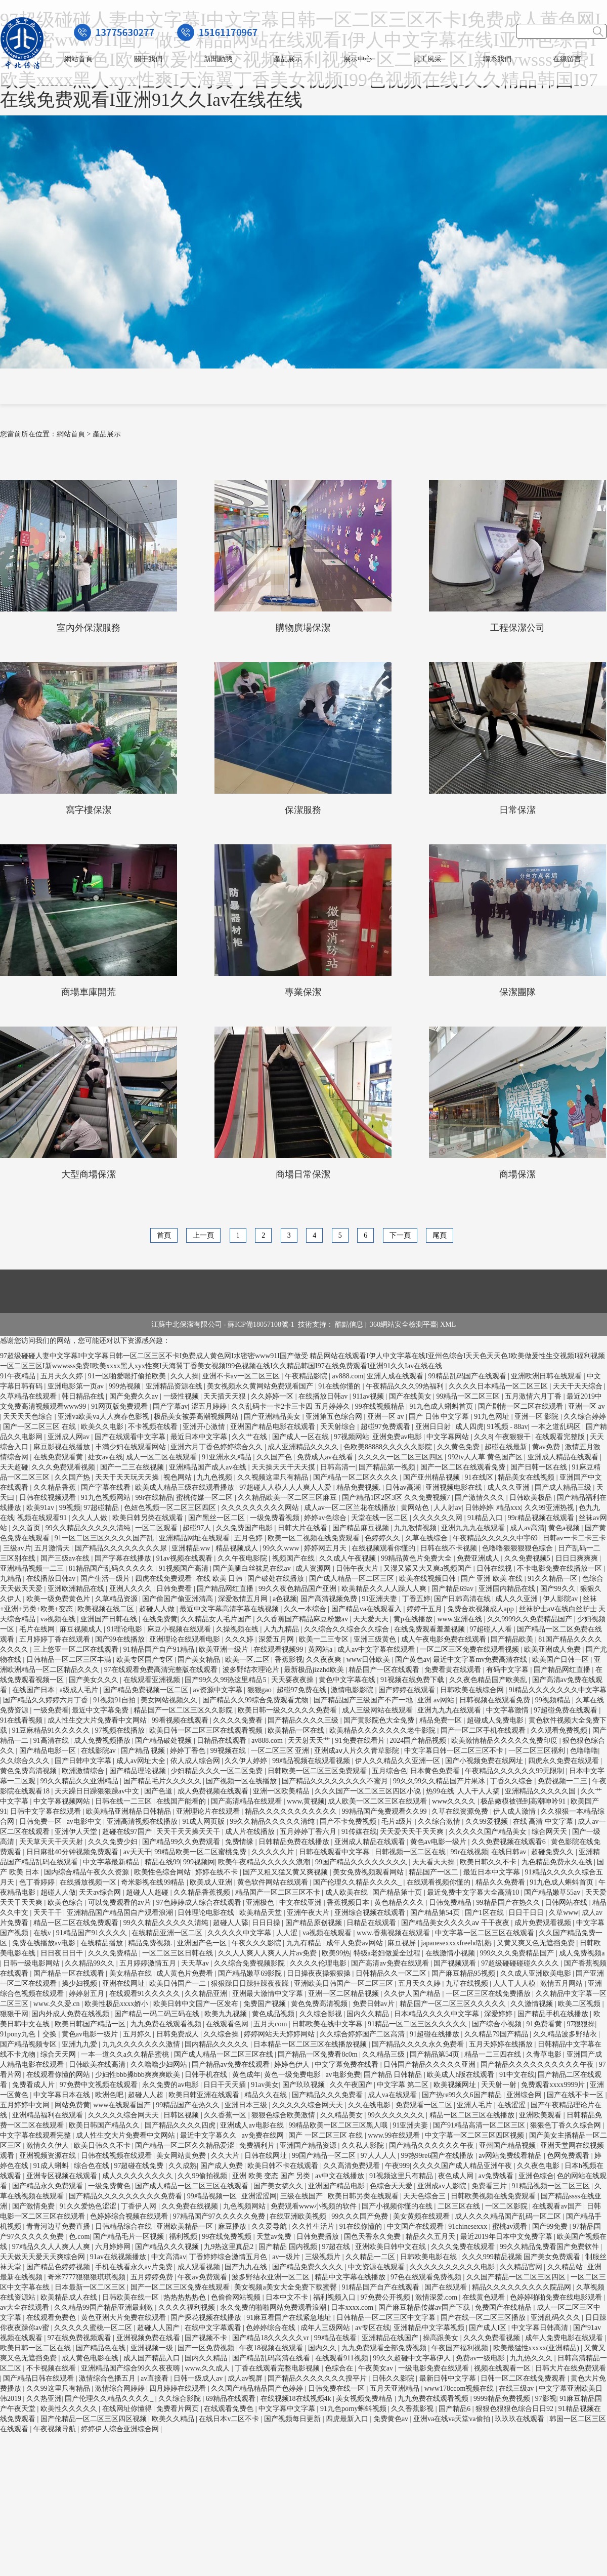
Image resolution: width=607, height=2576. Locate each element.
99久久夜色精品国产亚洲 (298, 1588)
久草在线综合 (427, 1538)
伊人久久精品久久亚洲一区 (398, 1761)
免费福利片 (258, 2145)
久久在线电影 (370, 2105)
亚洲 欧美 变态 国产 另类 (272, 2176)
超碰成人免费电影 (496, 1720)
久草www (563, 1912)
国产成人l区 (488, 2328)
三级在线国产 (302, 2196)
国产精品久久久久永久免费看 (419, 2044)
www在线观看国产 (123, 2105)
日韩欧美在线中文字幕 (328, 2024)
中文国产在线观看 (416, 2226)
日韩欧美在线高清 (98, 2064)
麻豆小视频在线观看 (180, 1629)
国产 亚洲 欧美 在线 (493, 1578)
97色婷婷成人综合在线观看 (199, 1902)
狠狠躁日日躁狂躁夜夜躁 (251, 1983)
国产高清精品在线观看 (247, 1801)
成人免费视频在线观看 (214, 1791)
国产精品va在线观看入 (367, 1609)
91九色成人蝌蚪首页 (442, 1406)
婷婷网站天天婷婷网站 (280, 2034)
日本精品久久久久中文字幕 (437, 2014)
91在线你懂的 (340, 1386)
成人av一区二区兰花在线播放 (351, 1507)
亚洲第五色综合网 (335, 1416)
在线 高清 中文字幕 (544, 1821)
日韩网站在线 (567, 1902)
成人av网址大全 (141, 1761)
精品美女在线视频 (527, 1477)
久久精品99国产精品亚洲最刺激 (104, 2307)
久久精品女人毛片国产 (217, 1619)
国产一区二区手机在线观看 (484, 1730)
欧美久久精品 (174, 2419)
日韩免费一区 (41, 1821)
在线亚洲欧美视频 (299, 2216)
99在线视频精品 (381, 1406)
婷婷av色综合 (326, 1518)
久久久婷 (240, 1639)
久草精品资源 (117, 1599)
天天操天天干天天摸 (284, 1467)
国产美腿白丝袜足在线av (252, 1568)
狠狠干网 (14, 2014)
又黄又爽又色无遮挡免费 (537, 1943)
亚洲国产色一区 (203, 1943)
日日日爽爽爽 (577, 1558)
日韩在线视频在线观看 (117, 2155)
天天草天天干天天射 (52, 1842)
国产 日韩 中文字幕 (440, 1416)
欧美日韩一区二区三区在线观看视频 (207, 1730)
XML (448, 1324)
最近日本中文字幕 (199, 1437)
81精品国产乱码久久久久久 (112, 1568)
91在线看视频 (22, 1720)
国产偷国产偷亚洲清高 (178, 1599)
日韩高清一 (338, 1467)
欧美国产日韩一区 (561, 1659)
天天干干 (48, 1912)
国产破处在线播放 (276, 1578)
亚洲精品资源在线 (175, 1386)
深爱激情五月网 (244, 1599)
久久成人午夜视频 (348, 1558)
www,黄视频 (306, 1801)
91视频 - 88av (507, 1426)
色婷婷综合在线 (271, 2328)
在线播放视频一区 (89, 1882)
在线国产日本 (34, 1690)
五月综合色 (389, 1771)
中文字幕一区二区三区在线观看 (485, 1933)
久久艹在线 (250, 1437)
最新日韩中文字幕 (448, 2378)
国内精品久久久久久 (217, 2044)
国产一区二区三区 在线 (40, 1426)
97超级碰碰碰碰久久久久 (521, 1963)
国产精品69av (453, 1588)
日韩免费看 (175, 1588)
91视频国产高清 (184, 1568)
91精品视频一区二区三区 (552, 2186)
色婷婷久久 (383, 1538)
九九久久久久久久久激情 (142, 2044)
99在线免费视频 (227, 2236)
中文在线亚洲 (301, 1902)
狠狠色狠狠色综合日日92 (515, 2409)
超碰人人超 (146, 2095)
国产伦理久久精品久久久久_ (358, 1882)
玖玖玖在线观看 (520, 2419)
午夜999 (397, 2166)
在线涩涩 (512, 2105)
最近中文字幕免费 (101, 1710)
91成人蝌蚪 (52, 2166)
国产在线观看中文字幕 (131, 1437)
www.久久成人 (208, 2368)
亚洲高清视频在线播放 (143, 1821)
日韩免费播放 (318, 2236)
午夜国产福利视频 (460, 2348)
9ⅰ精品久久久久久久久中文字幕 (557, 1690)
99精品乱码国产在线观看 (468, 1376)
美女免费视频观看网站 (369, 1872)
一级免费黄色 (110, 2186)
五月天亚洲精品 (395, 2388)
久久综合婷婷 (584, 1416)
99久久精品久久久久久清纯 (89, 1528)
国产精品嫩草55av (553, 1892)
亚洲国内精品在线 (508, 1588)
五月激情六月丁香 (534, 1396)
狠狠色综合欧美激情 (284, 2115)
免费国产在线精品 (504, 2307)
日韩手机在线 (207, 2074)
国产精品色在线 (101, 2348)
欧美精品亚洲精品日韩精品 (129, 1811)
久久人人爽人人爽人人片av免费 (268, 1953)
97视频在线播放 (121, 1730)
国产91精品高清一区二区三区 (480, 2125)
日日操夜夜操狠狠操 (320, 1973)
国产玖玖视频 (304, 2085)
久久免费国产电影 (245, 1528)
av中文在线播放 (340, 2176)
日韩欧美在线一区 (131, 2297)
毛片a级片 (398, 1821)
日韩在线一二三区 (124, 1801)
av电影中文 (85, 1821)
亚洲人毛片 (475, 2105)
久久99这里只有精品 (59, 2388)
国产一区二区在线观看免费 (463, 1467)
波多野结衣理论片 (252, 1669)
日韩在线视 (495, 1568)
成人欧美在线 (347, 1892)
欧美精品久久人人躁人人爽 (384, 1588)
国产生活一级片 (106, 1578)
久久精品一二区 (371, 2257)
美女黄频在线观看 (422, 2216)
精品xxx (508, 1507)
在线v (43, 1933)
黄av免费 (547, 1447)
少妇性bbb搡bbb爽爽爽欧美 (138, 2074)
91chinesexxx (468, 2226)
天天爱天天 (372, 1619)
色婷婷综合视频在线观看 (130, 2216)
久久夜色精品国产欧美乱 (489, 1680)
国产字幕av (170, 1406)
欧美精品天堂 (261, 1912)
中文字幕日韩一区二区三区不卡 (454, 1750)
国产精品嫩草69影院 (251, 1973)
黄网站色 (416, 1507)
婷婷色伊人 (293, 2064)
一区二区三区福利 (537, 1750)
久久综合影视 (321, 2014)
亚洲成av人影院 (442, 2186)
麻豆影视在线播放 (62, 1447)
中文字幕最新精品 (112, 1862)
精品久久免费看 (501, 1882)
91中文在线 (517, 2074)
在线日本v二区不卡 (230, 2419)
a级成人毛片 (80, 1690)
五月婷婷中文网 (26, 2105)
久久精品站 (566, 2267)
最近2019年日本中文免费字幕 (507, 2236)
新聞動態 (218, 59)
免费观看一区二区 (425, 2105)
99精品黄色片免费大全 (417, 1558)
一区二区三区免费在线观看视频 (470, 1649)
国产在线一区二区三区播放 (484, 2317)
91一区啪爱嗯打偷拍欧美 (128, 1376)
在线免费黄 (160, 1619)
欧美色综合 (66, 1902)
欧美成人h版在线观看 (461, 2074)
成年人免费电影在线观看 (565, 2338)
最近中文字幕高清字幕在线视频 (230, 1609)
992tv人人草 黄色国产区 (486, 1457)
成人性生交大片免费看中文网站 (98, 1720)
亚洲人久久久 (131, 1588)
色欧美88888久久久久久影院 (388, 1447)
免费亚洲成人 (479, 1558)
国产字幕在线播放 (124, 1558)
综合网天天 (550, 1831)
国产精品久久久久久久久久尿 (122, 1548)
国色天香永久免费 (373, 2236)
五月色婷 (249, 1538)
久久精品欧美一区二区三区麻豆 (288, 1497)
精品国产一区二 (434, 1872)
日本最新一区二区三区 (91, 2287)
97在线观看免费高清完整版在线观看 (162, 1669)
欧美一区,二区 (248, 1659)
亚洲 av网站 (436, 1700)
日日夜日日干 (62, 1953)
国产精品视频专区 (29, 2044)
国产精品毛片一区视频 (129, 2236)
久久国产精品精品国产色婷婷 (258, 2388)
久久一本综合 (306, 1609)
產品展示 (288, 59)
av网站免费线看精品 (511, 2155)
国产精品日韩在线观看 (39, 2378)
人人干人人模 (515, 1983)
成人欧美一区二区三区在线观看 (378, 1801)
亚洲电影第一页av (77, 1386)
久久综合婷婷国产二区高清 (363, 2034)
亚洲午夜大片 (309, 1912)
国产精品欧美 (513, 1639)
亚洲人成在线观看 (396, 1376)
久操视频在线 (238, 1629)
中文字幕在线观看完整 (36, 2135)
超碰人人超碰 (148, 1892)
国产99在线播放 (121, 1639)
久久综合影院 (180, 2398)
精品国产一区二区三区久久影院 (184, 1710)
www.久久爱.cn (57, 2004)
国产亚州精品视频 (432, 1477)
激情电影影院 (353, 1690)
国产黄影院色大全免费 (379, 1720)
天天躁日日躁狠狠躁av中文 (98, 1791)
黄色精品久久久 (400, 1902)
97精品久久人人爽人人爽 (52, 2247)
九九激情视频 (416, 1528)
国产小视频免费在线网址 (485, 1761)
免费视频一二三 (563, 1781)
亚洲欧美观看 (541, 2115)
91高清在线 (52, 1740)
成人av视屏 (246, 2378)
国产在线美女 (411, 1396)
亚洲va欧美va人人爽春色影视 (104, 1416)
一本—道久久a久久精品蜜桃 (126, 2054)
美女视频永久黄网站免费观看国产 (261, 1386)
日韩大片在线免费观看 (570, 2368)
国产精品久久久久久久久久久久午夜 (538, 2064)
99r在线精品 (154, 1497)
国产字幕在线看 (107, 1487)
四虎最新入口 (348, 2419)
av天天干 (137, 1852)
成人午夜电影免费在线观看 (444, 1639)
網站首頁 (78, 59)
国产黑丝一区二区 (217, 1518)
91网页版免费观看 (120, 1406)
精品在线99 (162, 1862)
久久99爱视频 (487, 1821)
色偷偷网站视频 (237, 2297)
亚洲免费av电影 (397, 1437)
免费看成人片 (34, 2085)
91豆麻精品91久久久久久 (52, 1730)
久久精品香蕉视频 (203, 1892)
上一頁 (203, 1235)
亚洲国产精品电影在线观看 (273, 1426)
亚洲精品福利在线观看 (48, 2115)
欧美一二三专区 (325, 1639)
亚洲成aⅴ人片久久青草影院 (357, 1750)
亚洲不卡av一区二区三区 (242, 1376)
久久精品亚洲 (207, 1993)
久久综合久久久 (26, 1761)
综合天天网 (59, 2054)
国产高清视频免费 (329, 1599)
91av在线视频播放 (119, 2257)
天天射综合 (339, 1426)
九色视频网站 (245, 2206)
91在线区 (480, 1477)
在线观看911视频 (342, 2358)
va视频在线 (58, 1619)
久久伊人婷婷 (247, 1761)
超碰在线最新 (507, 1447)
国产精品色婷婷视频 (59, 2267)
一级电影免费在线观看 (434, 2368)
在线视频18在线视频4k (297, 2398)
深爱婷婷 (499, 2014)
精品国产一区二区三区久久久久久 (454, 2004)
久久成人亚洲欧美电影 (536, 1973)
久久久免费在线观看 (464, 2247)
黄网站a (321, 1649)
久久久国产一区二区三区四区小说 (369, 1791)
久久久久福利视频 (187, 2307)
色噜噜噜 (584, 1750)
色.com (79, 2236)
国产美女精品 (200, 1659)
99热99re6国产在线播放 (438, 2155)
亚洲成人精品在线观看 (564, 1457)
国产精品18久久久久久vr (271, 2338)
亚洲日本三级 (247, 2105)
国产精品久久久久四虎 (181, 2125)
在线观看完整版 (561, 1437)
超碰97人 (198, 1528)
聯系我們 (497, 59)
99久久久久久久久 (397, 2115)
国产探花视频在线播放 (206, 2317)
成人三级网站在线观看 (378, 1710)
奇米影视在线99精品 (154, 1882)
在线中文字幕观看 (214, 2328)
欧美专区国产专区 (145, 1659)
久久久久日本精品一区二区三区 (499, 1386)
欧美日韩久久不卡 (489, 1862)
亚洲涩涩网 (259, 2196)
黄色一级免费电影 (293, 2074)
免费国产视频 (265, 2004)
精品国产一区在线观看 (385, 1669)
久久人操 (184, 1376)
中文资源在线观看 (377, 2267)
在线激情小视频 (451, 1953)
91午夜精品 (18, 1376)
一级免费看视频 (275, 1518)
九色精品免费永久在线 (558, 1862)
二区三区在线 (460, 2206)
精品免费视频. (359, 1487)
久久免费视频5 (528, 1558)
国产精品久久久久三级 (304, 1720)
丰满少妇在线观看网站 (131, 1447)
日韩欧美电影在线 (429, 2257)
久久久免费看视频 (492, 2338)
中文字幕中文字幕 (287, 2409)
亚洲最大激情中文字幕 (268, 1993)
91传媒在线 (359, 1831)
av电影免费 (342, 2074)
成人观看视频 (200, 2267)
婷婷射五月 (87, 1993)
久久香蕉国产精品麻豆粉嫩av (303, 1619)
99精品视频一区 (213, 2196)
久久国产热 (73, 1477)
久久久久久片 (273, 1852)
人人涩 (287, 1933)
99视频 (69, 1507)
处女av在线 (105, 1457)
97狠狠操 (581, 2024)
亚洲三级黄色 (376, 1639)
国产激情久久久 (480, 1497)
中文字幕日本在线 (62, 2095)
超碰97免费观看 (386, 1426)
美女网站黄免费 (182, 2155)
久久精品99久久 (90, 1963)
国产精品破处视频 (164, 1740)
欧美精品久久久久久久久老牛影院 (383, 1730)
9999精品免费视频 (502, 2398)
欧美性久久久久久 (69, 2409)
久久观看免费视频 (560, 1730)
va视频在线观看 (328, 1933)
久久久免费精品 (114, 1953)
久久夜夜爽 (324, 1659)
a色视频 (285, 1599)
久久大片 (226, 2155)
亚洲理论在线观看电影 (185, 1639)
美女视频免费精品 (365, 2398)
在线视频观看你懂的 (384, 1548)
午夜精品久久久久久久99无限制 (515, 1771)
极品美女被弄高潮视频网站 (197, 1416)
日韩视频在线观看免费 (495, 1700)
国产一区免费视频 (207, 2348)
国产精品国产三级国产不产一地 (364, 1700)
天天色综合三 (425, 2196)
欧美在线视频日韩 (428, 1578)
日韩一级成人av (199, 2378)
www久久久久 (455, 1801)
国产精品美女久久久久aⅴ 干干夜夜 (456, 1923)
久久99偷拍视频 (203, 2176)
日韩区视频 (182, 2115)
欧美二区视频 (580, 2004)
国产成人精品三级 (564, 1487)
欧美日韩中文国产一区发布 (196, 2004)
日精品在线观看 (222, 1740)
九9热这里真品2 (229, 2247)
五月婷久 (138, 2034)
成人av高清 (527, 1528)
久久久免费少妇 (114, 1842)
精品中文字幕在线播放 (351, 2277)
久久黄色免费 (459, 1447)
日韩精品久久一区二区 (392, 1973)
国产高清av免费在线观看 (390, 1963)
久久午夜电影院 (243, 1558)
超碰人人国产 (159, 2328)
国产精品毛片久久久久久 (163, 1781)
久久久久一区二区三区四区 (401, 1457)
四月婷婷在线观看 (178, 2388)
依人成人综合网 (196, 1761)
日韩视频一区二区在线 (411, 1852)
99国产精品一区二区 (325, 2155)
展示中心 (357, 59)
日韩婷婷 (479, 1507)
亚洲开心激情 (205, 1426)
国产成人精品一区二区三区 (352, 1578)
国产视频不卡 (207, 2338)
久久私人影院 (363, 2145)
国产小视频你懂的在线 (398, 2206)
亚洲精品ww (191, 1548)
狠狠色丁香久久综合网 (566, 2125)
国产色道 (159, 1791)
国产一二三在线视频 (133, 1467)
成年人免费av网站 (355, 1943)
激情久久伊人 (48, 2145)
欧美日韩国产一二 (178, 1983)
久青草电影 (544, 2054)
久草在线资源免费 (460, 1811)
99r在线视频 (469, 1852)
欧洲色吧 (110, 2095)
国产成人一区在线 (301, 1437)
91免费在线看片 (361, 1740)
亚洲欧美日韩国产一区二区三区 (344, 1983)
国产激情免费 (34, 2206)
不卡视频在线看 (154, 1426)
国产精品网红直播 (226, 1588)
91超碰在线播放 (435, 2034)
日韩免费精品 (451, 1902)
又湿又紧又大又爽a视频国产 (428, 1568)
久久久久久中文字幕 (240, 1933)
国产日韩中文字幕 (84, 1761)
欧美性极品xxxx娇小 (117, 2004)
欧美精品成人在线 (69, 2297)
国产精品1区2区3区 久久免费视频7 (397, 1497)
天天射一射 (499, 2085)
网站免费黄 (72, 2105)
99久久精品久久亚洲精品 (80, 1781)
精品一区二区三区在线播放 (472, 2115)
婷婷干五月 (425, 1609)
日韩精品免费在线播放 (294, 1842)
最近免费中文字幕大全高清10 (474, 1892)
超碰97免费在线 (302, 1690)
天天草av (196, 1963)
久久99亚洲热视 (550, 1507)
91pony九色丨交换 (29, 2034)
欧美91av (41, 1507)
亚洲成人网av (70, 1437)
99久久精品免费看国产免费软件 (550, 2247)
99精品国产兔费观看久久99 (385, 1811)
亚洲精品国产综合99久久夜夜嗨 (131, 2368)
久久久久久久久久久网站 (261, 1507)
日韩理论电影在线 (207, 1912)
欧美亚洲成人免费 (553, 1649)
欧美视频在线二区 (106, 1609)
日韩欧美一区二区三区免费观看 (318, 1771)
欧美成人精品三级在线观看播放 (185, 1487)
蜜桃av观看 (510, 2226)
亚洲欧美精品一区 (185, 2226)
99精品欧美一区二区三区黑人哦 (338, 2125)
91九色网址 (492, 1416)
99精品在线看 (336, 2338)
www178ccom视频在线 (460, 2388)
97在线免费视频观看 (80, 2338)
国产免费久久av (134, 1396)
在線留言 (567, 59)
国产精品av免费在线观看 (231, 2064)
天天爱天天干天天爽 (413, 1831)
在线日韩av (509, 1852)
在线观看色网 (228, 2024)
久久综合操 (222, 2034)
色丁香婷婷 (38, 1882)
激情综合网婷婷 (121, 2388)
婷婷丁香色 (188, 1750)
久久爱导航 (270, 2226)
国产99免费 (551, 2226)
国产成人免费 (222, 2166)
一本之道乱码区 (557, 1426)
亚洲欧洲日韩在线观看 (547, 1376)
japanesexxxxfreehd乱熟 (457, 1943)
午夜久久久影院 (257, 1943)
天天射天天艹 (310, 1740)
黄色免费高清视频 (29, 1771)
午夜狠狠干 (514, 1437)
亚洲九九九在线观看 (474, 1528)
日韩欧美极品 (531, 1497)
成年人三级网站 (326, 2328)
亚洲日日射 (434, 1426)
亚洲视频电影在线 (454, 1487)
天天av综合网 (101, 1892)
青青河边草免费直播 (59, 2226)
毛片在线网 (38, 1629)
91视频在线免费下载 (413, 1680)
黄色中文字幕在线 (348, 1680)
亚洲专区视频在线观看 (62, 2176)
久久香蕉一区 (226, 2115)
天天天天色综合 (29, 1416)
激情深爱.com (437, 2297)
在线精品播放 (102, 1943)
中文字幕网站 (448, 1437)
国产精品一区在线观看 (69, 1973)
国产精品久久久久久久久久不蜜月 (336, 1781)
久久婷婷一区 (273, 1396)
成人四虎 (469, 1426)
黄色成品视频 (274, 2014)
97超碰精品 (102, 1507)
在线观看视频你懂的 (439, 1882)
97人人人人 (379, 2155)
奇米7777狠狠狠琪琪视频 (87, 2277)
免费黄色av (391, 2419)
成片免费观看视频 (543, 1923)
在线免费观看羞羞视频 (430, 1629)
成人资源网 (314, 1568)
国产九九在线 (247, 2267)
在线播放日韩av (324, 1396)
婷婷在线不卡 (217, 1872)
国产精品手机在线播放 (553, 2014)
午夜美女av (376, 2368)
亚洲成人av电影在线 (252, 2125)
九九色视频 (215, 1477)
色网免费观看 (569, 2155)
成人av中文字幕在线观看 (377, 1649)
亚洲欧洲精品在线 (77, 1588)
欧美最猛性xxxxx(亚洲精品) (537, 2348)
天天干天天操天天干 (189, 1831)
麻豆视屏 (402, 1943)
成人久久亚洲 (509, 1487)
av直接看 (155, 2378)
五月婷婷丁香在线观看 (55, 1639)
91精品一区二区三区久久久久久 (418, 2024)
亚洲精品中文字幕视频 (430, 2328)
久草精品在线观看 (29, 1396)
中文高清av (168, 2257)
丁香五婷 (416, 1599)
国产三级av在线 (66, 1558)
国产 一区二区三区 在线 (326, 2135)
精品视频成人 (237, 1548)
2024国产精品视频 (418, 1740)
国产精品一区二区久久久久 (356, 1477)
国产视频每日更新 (293, 2419)
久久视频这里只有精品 (273, 1477)
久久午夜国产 (352, 2085)
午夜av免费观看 (203, 2277)
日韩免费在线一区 (337, 2388)
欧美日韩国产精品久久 (105, 2125)
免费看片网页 (178, 2409)
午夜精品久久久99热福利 (406, 1386)
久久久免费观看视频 (64, 1467)
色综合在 (340, 2368)
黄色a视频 (565, 1528)
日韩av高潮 (403, 1487)
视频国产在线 (294, 1558)
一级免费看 (51, 1710)
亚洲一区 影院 (537, 1416)
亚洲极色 (261, 1902)
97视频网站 (351, 1437)
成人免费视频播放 (103, 1740)
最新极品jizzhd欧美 (314, 1669)
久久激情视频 (532, 2004)
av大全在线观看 (25, 2307)
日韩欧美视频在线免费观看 (494, 2196)
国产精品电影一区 (48, 1750)
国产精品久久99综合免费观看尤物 (256, 1700)
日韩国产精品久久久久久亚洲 (430, 2064)
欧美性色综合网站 (163, 1872)
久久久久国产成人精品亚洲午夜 (463, 2166)
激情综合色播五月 (108, 2378)
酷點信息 (349, 1324)
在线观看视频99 (279, 1649)
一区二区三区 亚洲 (281, 1750)
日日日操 (267, 1923)
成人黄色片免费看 (185, 1973)
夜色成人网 (456, 2176)
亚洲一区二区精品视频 (344, 1993)
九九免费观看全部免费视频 (384, 2348)
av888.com (348, 1376)
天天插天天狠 (225, 1396)
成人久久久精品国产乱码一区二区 (509, 2216)
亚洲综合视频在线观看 (370, 1912)
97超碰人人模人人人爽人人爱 (286, 1487)
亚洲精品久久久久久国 (541, 1791)
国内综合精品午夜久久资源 (87, 1872)
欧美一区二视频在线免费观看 (315, 1538)
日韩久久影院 (394, 2378)
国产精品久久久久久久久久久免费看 (126, 2196)
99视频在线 (229, 1750)
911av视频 (369, 1396)
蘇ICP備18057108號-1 (262, 1324)
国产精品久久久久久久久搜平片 (318, 2378)
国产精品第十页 (398, 1892)
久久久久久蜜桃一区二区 (94, 2328)
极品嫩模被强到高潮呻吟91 (524, 1801)
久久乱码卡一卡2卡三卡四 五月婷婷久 (291, 1406)
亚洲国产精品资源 (309, 2145)
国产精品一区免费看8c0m (318, 2054)
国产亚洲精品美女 (273, 1416)
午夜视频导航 (55, 2429)
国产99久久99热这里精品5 (226, 1680)
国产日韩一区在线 (539, 1467)
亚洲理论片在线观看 (209, 1811)
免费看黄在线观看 (453, 1669)
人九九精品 (282, 1629)
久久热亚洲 (44, 2398)
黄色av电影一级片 (439, 1842)
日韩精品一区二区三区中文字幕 (387, 2317)
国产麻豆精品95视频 (464, 1973)
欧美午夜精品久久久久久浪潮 (265, 1862)
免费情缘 (240, 1842)
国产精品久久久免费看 (328, 2095)
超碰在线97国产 (128, 1831)
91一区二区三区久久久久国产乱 (105, 1538)
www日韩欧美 (369, 1659)
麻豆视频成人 (82, 1629)
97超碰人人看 (491, 1629)
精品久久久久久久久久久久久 (292, 1811)
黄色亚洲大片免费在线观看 (124, 2317)
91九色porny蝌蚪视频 (354, 2409)
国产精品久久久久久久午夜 (432, 2145)
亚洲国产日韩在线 (109, 1619)
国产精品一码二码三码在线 (157, 2014)
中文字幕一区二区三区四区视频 (475, 2135)
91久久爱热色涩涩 (89, 2206)
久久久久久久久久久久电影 (453, 2267)
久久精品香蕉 (55, 1487)
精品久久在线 (266, 2095)
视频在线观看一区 (503, 2368)
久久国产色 (275, 1457)
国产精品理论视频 (138, 1771)
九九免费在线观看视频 (167, 2024)
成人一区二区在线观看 (162, 1457)
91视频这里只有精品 (402, 2176)
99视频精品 (554, 1700)
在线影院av (99, 1750)
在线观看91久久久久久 (145, 1993)
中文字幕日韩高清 (540, 2328)
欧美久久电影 (103, 1426)
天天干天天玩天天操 (128, 1477)
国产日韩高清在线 (463, 1599)
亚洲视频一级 (153, 2348)
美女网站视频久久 (170, 1700)
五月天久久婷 (62, 1376)
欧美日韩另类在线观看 (148, 1518)
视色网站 (178, 1477)
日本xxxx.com (353, 2307)
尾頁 (439, 1235)
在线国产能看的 (182, 1801)
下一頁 (400, 1235)
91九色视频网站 (107, 1497)
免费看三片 (490, 2186)
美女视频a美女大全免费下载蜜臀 (286, 2287)
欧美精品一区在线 (297, 1730)
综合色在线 (92, 2166)
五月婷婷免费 (153, 2277)
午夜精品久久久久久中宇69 (496, 1538)
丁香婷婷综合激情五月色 (229, 2257)
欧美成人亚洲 (212, 1882)
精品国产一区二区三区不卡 (278, 1892)
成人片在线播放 (251, 1831)
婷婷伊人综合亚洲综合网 (121, 2429)
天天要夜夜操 (293, 1680)
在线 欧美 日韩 (220, 1578)
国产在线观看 (446, 2287)
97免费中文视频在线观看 (100, 2085)
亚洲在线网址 (124, 1983)
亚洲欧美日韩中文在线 (391, 2247)
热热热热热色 (185, 2297)
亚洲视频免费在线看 (149, 2338)
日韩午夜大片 (358, 1568)
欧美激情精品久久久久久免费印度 (505, 1740)
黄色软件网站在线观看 (273, 1882)
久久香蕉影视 (413, 2409)
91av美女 (265, 2085)
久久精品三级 (384, 2054)
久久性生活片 (314, 2226)
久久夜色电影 (539, 2166)
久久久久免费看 (239, 1720)
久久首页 (27, 1528)
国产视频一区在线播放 (242, 1781)
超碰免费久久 (553, 1852)
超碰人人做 (158, 1609)
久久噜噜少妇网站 (160, 2064)
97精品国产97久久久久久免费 (220, 2216)
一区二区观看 (157, 1528)
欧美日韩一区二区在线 (36, 2348)
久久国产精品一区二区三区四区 (517, 2277)
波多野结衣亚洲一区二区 (272, 2277)
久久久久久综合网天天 (308, 2105)
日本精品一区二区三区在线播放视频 (311, 2044)
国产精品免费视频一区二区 (146, 1690)
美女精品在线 (131, 1973)
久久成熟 (182, 2166)
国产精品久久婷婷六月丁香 (46, 1700)
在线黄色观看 (484, 2297)
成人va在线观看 (393, 2095)
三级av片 (17, 1548)
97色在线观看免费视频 (427, 2277)
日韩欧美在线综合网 (473, 1690)
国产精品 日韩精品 (394, 2074)
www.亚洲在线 (460, 1619)
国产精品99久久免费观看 (182, 1842)
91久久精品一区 (553, 1578)
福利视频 (184, 2236)
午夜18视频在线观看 (272, 2348)
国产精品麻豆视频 (361, 1528)
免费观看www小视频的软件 (315, 2206)
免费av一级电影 (481, 2358)
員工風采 (427, 59)
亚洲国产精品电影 (337, 2186)
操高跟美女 (441, 2338)
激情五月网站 (562, 1983)
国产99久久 (559, 1588)
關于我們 (148, 59)
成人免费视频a (581, 1953)
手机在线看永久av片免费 (135, 2267)
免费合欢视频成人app (481, 1609)
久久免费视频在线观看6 (509, 1842)
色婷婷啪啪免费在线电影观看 (557, 2297)
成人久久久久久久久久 (138, 2176)
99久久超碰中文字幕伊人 (413, 2358)
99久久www (282, 1548)
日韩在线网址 (266, 2155)
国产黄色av (412, 1659)
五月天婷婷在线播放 (502, 2044)
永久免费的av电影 (171, 2085)
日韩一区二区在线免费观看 (524, 2378)
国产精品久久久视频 (168, 2247)
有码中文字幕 (508, 1669)
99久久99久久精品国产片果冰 (440, 1781)
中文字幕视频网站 (62, 1801)
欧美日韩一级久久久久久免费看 (288, 1710)
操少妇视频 (80, 1983)
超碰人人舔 (230, 1923)
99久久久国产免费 (360, 2216)
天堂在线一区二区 (380, 1518)
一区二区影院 (507, 2206)
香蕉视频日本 (349, 1902)
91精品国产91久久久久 (92, 1933)
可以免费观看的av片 (120, 1902)
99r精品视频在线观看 (542, 1518)
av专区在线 (372, 2328)
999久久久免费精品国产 (518, 1953)
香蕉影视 (289, 1659)
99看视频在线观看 (181, 1720)
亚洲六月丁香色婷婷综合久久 (217, 1447)
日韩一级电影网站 (32, 1963)
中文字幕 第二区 (403, 2085)
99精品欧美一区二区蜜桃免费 (201, 1852)
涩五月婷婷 (210, 1406)
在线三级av (517, 2388)
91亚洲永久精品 (227, 1457)
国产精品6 (455, 2409)
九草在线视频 (468, 1983)
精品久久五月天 (431, 2236)
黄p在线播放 (414, 1619)
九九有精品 (305, 1943)
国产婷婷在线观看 (407, 1690)
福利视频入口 (335, 2297)
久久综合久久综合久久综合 (347, 1629)
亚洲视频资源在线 (48, 2155)
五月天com (271, 2024)
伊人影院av (561, 1599)
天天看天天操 (434, 1862)
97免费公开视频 (386, 2297)
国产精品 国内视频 (288, 2247)
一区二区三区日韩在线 (178, 1953)
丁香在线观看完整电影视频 (278, 2368)
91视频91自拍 (115, 1700)
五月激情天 (53, 1548)
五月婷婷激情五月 (148, 1963)
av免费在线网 (263, 2135)
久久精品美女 (342, 2115)
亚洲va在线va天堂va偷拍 (452, 2419)
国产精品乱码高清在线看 (272, 2358)
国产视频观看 (455, 1963)
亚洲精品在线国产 (391, 2338)
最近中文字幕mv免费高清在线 (481, 1659)
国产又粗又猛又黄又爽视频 (286, 1872)
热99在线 (440, 1791)
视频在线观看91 (43, 1518)
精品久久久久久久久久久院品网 (522, 2287)
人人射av (447, 1507)
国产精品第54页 (436, 1912)
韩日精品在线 (84, 1396)
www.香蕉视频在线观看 (394, 1933)
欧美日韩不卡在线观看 (283, 2166)
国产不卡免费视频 (349, 1821)
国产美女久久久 (94, 1680)
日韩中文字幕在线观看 (46, 1811)
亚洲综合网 (525, 2095)
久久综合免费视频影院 (250, 1963)
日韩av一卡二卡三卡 (574, 1538)
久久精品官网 (522, 2267)
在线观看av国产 (557, 2206)
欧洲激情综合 (84, 1771)
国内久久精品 (368, 2014)
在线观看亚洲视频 (152, 1680)
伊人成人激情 (515, 1811)
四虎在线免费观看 (164, 1578)
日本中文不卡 (288, 2297)
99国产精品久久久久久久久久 (362, 1862)
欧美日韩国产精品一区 (91, 2024)
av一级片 (287, 2257)
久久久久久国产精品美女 (489, 1831)
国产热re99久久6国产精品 (462, 2095)
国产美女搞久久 (279, 2186)
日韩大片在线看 (303, 1528)
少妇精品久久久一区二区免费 (217, 1771)
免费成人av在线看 (326, 1457)
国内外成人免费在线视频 (71, 2014)
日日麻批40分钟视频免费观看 (73, 1852)
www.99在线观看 (394, 2135)
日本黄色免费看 (436, 1771)
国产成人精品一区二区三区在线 (224, 2054)
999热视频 (126, 1386)
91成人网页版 (204, 1821)
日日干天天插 (225, 2085)
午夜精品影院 (307, 1376)
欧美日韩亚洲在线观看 (204, 2095)
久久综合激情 (440, 1821)
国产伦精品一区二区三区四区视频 (94, 2419)
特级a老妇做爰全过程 (388, 1953)
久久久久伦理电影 (319, 1963)
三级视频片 (323, 2257)
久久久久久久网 (438, 1518)
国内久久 (323, 2348)
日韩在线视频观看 (48, 1497)
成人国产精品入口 (152, 2358)
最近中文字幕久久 (209, 2135)
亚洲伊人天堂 (77, 1831)
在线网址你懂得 (128, 2409)
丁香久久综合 (512, 1781)
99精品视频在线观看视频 (312, 1761)
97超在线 (337, 2247)
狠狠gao (260, 1690)
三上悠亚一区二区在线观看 (76, 1649)
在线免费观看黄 (59, 1457)
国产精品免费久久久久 (308, 2267)
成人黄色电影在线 (91, 2358)
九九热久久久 (532, 2358)
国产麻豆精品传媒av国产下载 (425, 2307)
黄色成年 (246, 2074)
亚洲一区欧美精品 (282, 1791)
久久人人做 (90, 1518)
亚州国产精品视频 (508, 2145)
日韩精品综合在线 (124, 2226)
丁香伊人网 (139, 2206)
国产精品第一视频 (388, 1467)
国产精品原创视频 (314, 1923)
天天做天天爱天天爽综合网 (43, 2257)
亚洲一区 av (586, 1406)
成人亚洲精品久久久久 (304, 1447)
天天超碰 (14, 1467)
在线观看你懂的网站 (59, 2074)
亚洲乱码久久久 (556, 2317)
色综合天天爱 (392, 2186)
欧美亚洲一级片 (224, 1649)
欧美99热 (336, 1953)
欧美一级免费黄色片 (59, 1599)
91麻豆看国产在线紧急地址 (289, 2317)
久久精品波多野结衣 (566, 2034)
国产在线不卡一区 (576, 2095)
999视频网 (199, 1862)
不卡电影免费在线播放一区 (560, 1568)
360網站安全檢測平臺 (403, 1324)
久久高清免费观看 (352, 2166)
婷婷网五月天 (326, 1548)
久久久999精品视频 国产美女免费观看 (522, 2257)
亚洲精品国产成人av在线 (208, 1467)
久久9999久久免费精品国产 (530, 1619)
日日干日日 (527, 1912)
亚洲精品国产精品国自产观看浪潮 (121, 1912)
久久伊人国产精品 (413, 1993)
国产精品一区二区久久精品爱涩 (185, 2145)
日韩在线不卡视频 (449, 1548)
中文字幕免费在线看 (347, 2064)
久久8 (483, 1437)
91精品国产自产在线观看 (381, 2287)
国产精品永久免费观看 (48, 2186)
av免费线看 (497, 2176)
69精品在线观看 (231, 2398)
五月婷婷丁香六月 (309, 1831)
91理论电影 (125, 1629)
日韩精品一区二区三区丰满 (69, 1659)
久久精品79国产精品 (497, 2034)
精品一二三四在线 (493, 2054)
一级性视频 (182, 1396)
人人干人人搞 (479, 1791)
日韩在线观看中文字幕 (335, 1852)
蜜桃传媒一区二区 (205, 1497)
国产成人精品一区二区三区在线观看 (192, 2186)
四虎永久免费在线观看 (564, 1761)
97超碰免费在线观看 (566, 1710)
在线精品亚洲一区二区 (168, 1933)
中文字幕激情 (508, 1710)
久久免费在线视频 (190, 2206)
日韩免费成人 (178, 2034)
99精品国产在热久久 (509, 1902)
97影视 (545, 2398)
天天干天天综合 (578, 1386)
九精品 (11, 1578)
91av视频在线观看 (185, 1558)
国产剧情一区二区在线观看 (521, 1406)
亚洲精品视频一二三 (33, 1568)
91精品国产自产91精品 (159, 1649)
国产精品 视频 (144, 1750)
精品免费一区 (441, 1720)
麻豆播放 (233, 2226)
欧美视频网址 (455, 2085)
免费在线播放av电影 (44, 1943)
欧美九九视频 (226, 2014)
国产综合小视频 (498, 2024)
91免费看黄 (545, 2024)
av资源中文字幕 (218, 1690)
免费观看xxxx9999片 (554, 2085)
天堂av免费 (274, 2236)
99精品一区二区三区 (469, 1396)
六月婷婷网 (114, 2247)
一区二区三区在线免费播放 (489, 1993)
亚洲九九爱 (80, 2044)
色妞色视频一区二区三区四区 (171, 1507)
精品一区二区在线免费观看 (76, 1923)
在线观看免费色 (52, 2317)
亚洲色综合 (536, 2176)
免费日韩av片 (375, 2004)
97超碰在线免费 (139, 2166)
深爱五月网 (277, 1639)
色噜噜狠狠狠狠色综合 (518, 1548)
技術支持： (316, 1324)
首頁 (164, 1235)
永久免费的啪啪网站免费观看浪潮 (274, 2307)
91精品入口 (486, 1518)
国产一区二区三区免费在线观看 (181, 2287)
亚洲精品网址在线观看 (195, 1538)
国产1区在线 (485, 1912)
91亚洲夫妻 (380, 1599)
